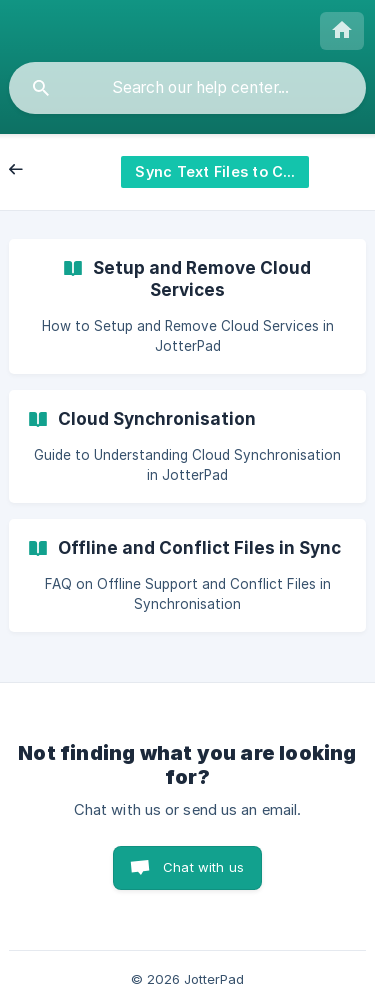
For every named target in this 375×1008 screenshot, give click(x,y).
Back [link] (37, 171)
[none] (342, 31)
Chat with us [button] (203, 867)
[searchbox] (187, 88)
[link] (187, 306)
